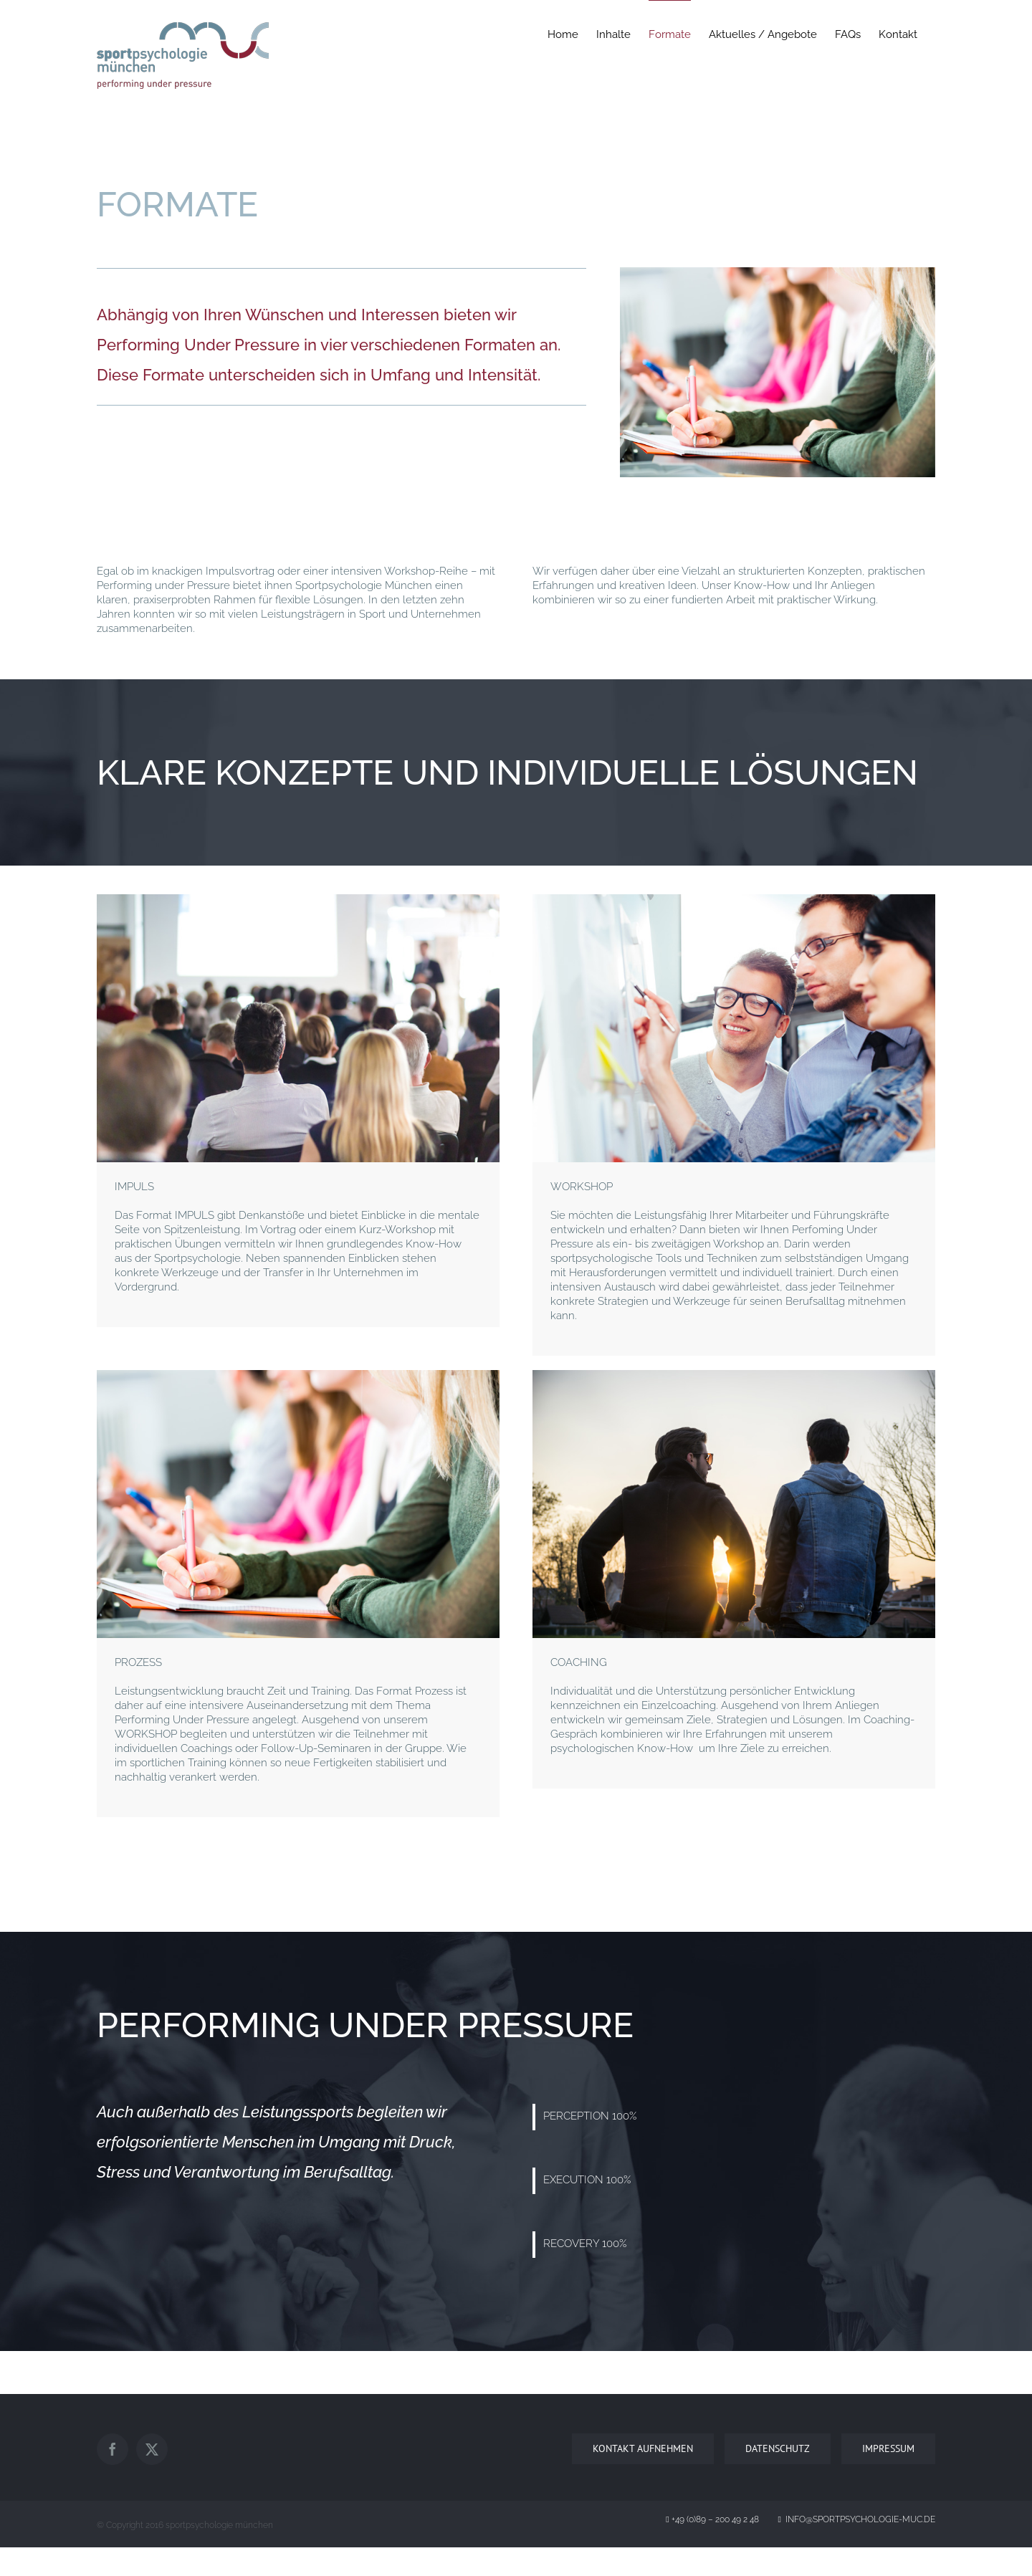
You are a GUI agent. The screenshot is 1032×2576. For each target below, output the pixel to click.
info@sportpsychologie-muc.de (856, 2519)
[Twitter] (152, 2449)
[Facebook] (112, 2449)
